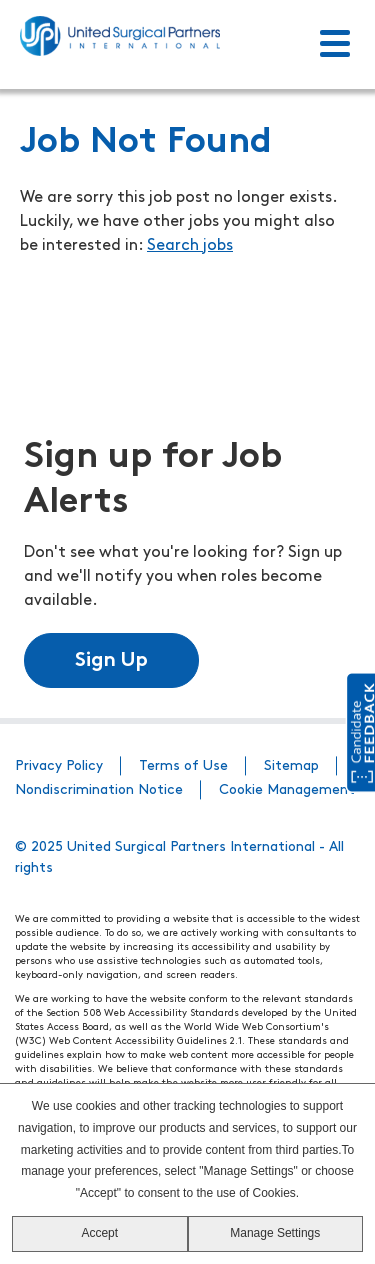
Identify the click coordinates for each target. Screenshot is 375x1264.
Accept (99, 1233)
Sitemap (291, 766)
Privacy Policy (59, 766)
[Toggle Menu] (335, 45)
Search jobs (190, 246)
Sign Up (111, 661)
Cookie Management (287, 790)
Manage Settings (275, 1233)
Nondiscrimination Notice (99, 790)
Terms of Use (183, 766)
